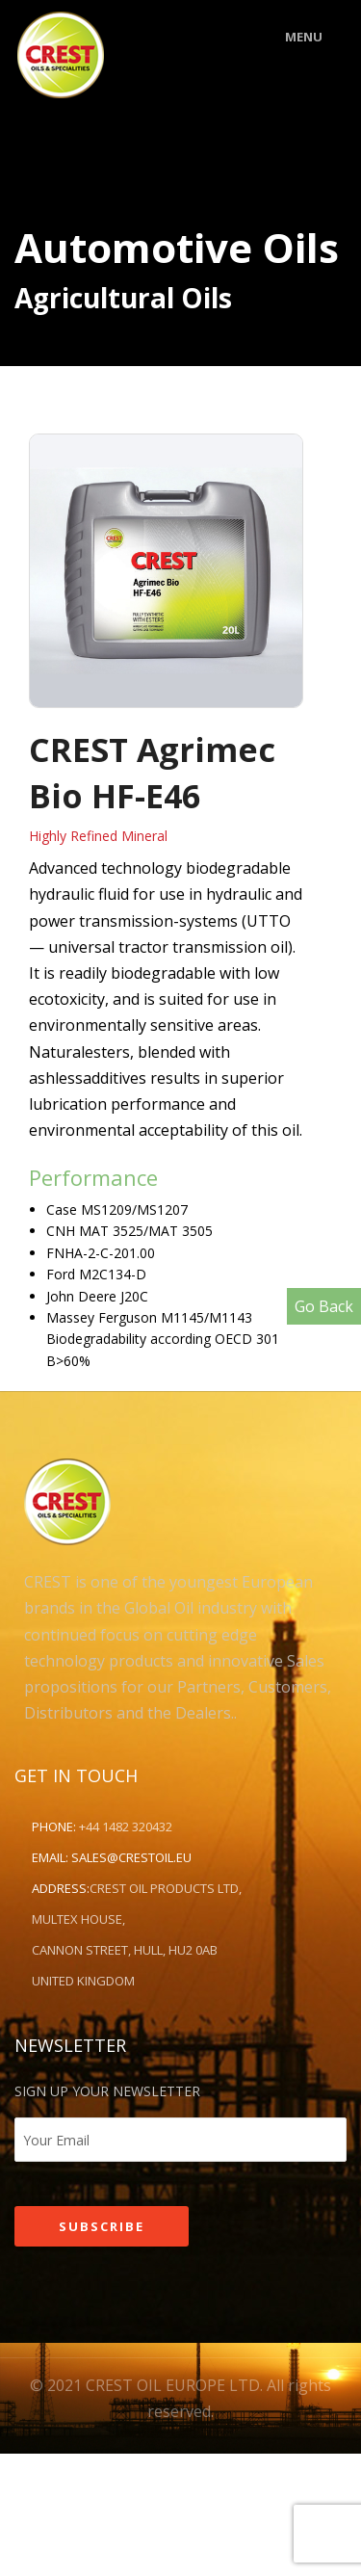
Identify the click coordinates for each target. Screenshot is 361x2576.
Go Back (324, 1306)
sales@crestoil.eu (131, 1857)
